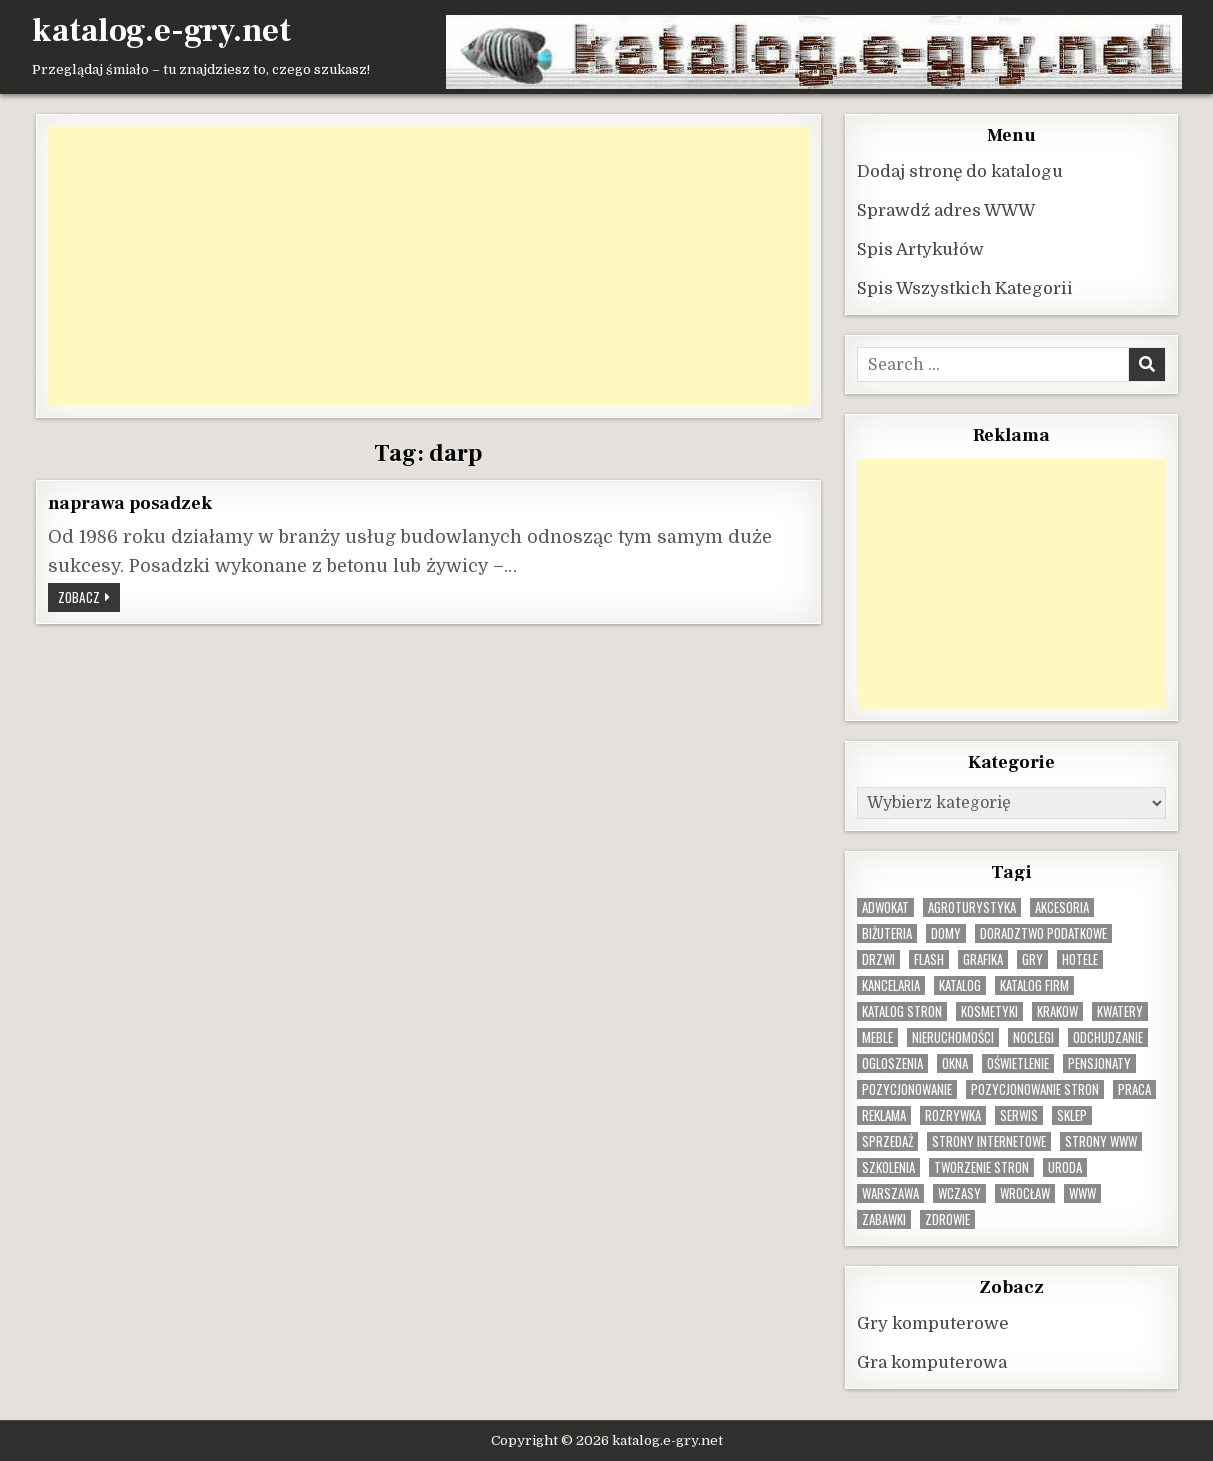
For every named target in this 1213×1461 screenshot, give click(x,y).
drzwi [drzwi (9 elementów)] (878, 958)
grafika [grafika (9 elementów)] (983, 958)
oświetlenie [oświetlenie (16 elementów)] (1018, 1062)
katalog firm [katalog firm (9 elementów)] (1034, 984)
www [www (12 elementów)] (1082, 1192)
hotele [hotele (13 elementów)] (1080, 958)
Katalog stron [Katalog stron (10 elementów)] (902, 1010)
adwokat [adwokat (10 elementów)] (885, 906)
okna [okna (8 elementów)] (955, 1062)
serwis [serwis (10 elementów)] (1019, 1114)
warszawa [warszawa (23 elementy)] (890, 1192)
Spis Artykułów (920, 248)
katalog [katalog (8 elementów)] (960, 984)
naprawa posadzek (130, 502)
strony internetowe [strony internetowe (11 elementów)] (989, 1140)
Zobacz (89, 598)
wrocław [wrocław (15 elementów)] (1025, 1192)
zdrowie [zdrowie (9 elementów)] (947, 1218)
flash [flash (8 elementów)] (929, 958)
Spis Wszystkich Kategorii (965, 287)
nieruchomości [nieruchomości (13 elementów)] (953, 1036)
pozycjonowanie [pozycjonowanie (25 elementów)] (907, 1088)
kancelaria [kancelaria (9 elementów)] (891, 984)
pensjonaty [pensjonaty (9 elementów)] (1099, 1062)
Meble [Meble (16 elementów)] (877, 1036)
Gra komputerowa (932, 1361)
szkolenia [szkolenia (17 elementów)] (888, 1166)
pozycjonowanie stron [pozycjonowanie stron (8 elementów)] (1035, 1088)
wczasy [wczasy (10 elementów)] (959, 1192)
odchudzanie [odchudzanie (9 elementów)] (1108, 1036)
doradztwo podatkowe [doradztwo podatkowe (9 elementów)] (1043, 932)
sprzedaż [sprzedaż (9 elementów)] (887, 1140)
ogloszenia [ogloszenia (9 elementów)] (892, 1062)
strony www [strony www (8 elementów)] (1101, 1140)
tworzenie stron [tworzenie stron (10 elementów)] (981, 1166)
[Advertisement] (429, 265)
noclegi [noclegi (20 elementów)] (1033, 1036)
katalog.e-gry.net (161, 31)
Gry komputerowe (933, 1322)
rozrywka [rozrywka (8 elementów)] (953, 1114)
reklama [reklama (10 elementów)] (884, 1114)
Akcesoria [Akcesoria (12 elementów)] (1062, 906)
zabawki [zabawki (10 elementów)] (884, 1218)
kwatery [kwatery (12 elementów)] (1120, 1010)
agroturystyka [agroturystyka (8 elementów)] (972, 906)
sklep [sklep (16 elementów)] (1072, 1114)
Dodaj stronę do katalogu (960, 170)
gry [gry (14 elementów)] (1032, 958)
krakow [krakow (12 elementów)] (1057, 1010)
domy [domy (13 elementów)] (946, 932)
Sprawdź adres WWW (946, 209)
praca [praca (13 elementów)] (1134, 1088)
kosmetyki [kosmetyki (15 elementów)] (989, 1010)
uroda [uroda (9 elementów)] (1065, 1166)
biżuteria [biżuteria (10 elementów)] (887, 932)
